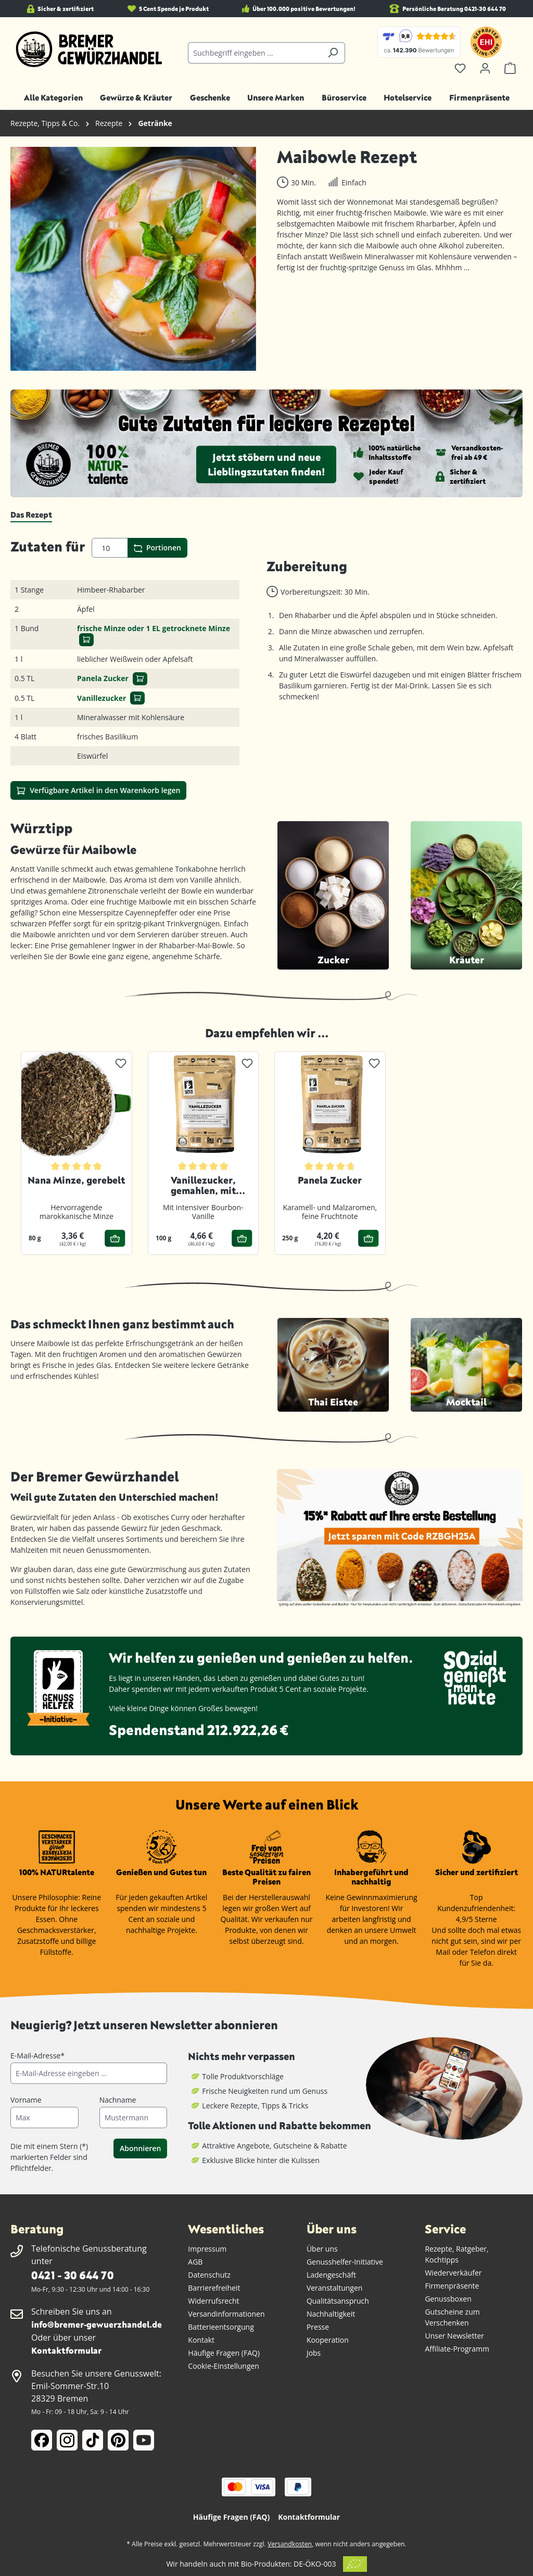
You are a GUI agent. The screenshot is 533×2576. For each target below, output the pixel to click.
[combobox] (254, 53)
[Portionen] (110, 548)
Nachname (117, 2100)
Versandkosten (290, 2544)
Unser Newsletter (454, 2336)
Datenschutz (209, 2275)
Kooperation (328, 2340)
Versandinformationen (226, 2314)
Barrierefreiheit (214, 2288)
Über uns (322, 2249)
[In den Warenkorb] (86, 639)
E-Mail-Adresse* (37, 2055)
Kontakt (201, 2340)
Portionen (157, 547)
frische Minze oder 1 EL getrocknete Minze (153, 628)
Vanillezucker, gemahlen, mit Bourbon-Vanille (203, 1186)
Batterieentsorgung (220, 2327)
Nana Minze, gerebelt (76, 1180)
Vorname (26, 2100)
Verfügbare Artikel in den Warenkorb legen (98, 790)
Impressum (207, 2249)
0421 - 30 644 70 (72, 2274)
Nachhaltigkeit (331, 2314)
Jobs (314, 2353)
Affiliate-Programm (457, 2349)
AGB (195, 2262)
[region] (133, 259)
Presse (318, 2327)
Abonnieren (140, 2148)
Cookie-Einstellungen (223, 2366)
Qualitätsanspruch (338, 2301)
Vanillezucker (101, 698)
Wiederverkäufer (453, 2273)
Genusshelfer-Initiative (345, 2262)
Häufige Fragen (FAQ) (224, 2353)
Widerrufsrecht (213, 2301)
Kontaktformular (66, 2350)
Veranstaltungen (334, 2288)
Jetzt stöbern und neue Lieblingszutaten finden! (266, 464)
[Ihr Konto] (485, 68)
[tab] (31, 515)
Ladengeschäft (331, 2275)
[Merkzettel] (460, 68)
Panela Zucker (103, 678)
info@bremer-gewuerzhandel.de (96, 2324)
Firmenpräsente (452, 2286)
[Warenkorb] (510, 68)
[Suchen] (333, 53)
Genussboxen (448, 2299)
